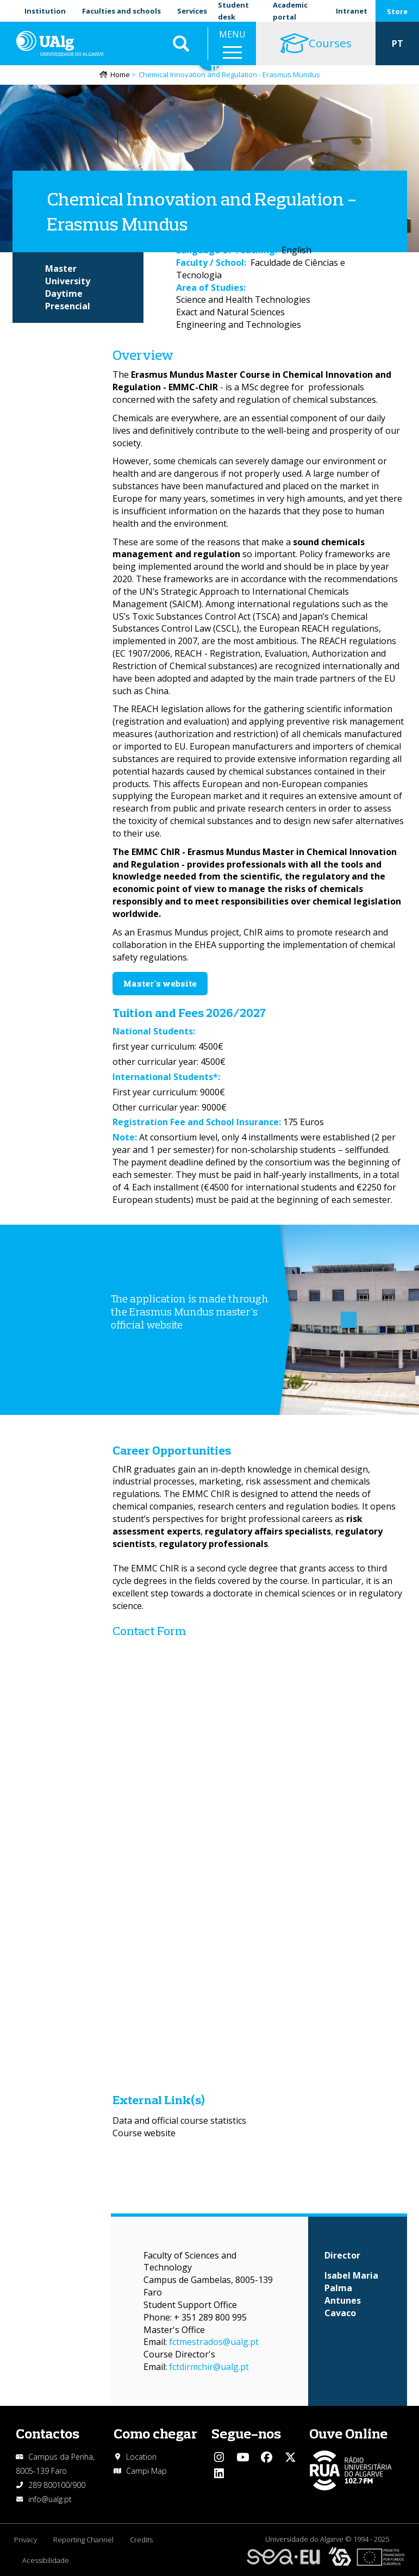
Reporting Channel (83, 2539)
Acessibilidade (45, 2560)
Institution (45, 11)
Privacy (25, 2539)
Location (141, 2457)
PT (397, 43)
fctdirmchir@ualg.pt (209, 2367)
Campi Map (146, 2471)
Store (397, 11)
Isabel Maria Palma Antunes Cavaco (351, 2294)
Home (120, 74)
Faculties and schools (121, 11)
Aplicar (181, 43)
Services (192, 11)
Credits (141, 2539)
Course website (144, 2133)
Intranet (351, 11)
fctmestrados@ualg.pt (214, 2342)
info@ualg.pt (50, 2499)
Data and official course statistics (179, 2120)
